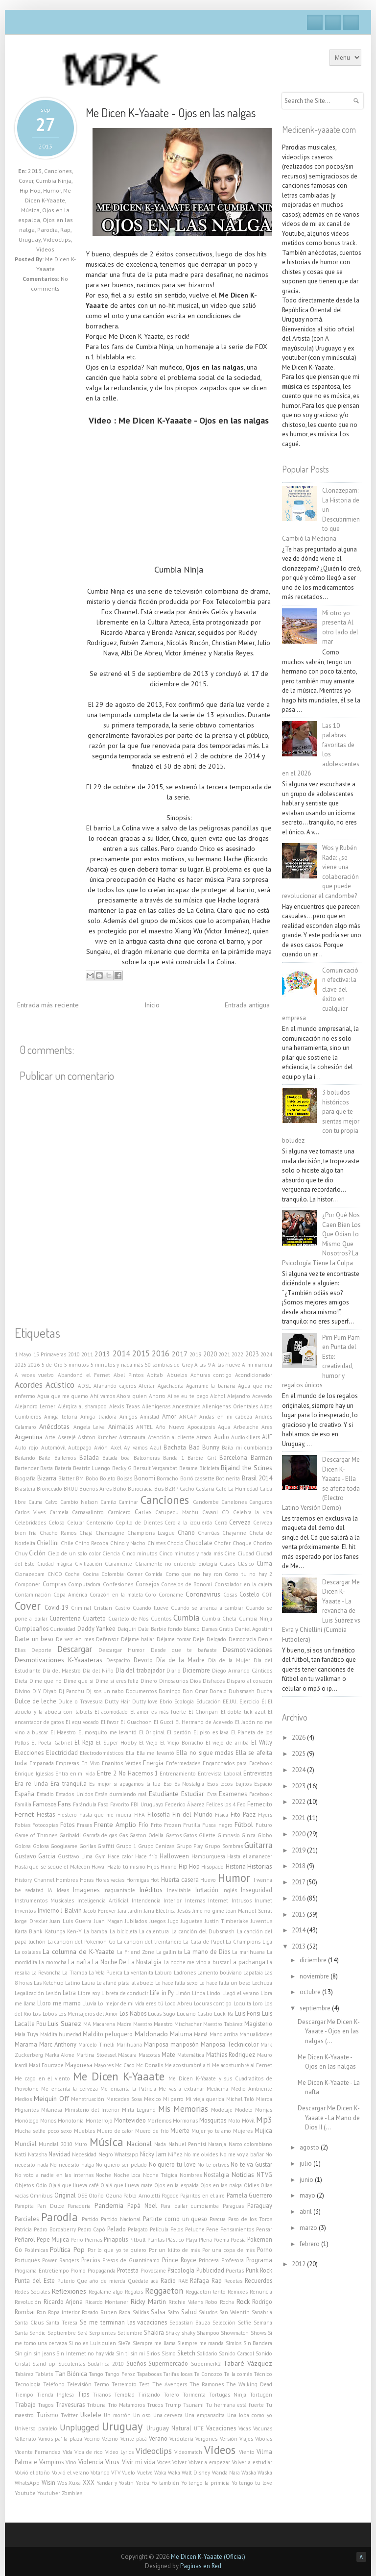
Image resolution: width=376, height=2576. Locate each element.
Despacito (118, 1660)
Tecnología (28, 2384)
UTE (199, 2428)
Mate (168, 2054)
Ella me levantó (155, 1753)
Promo (78, 2270)
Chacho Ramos (58, 1532)
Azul (155, 1447)
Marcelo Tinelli (96, 2044)
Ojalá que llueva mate (126, 2185)
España (24, 1794)
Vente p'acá (133, 2438)
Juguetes (191, 1921)
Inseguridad (256, 1890)
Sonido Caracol (236, 2353)
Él (263, 1701)
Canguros (260, 1502)
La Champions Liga (249, 1941)
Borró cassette (197, 1478)
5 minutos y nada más (117, 1364)
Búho (119, 1488)
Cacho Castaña (197, 1488)
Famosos (44, 1804)
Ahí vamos (102, 1396)
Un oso (142, 2415)
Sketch (186, 2353)
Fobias (22, 1825)
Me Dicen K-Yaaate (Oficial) (208, 2556)
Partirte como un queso (175, 2219)
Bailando (25, 1457)
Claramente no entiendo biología (176, 1563)
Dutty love (145, 1701)
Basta (46, 1468)
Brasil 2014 (257, 1478)
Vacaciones (221, 2428)
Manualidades (255, 2034)
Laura (88, 1982)
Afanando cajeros (115, 1385)
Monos (48, 2120)
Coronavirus (203, 1594)
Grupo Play (189, 1846)
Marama (26, 2044)
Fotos (67, 1824)
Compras (54, 1584)
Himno (169, 1866)
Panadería (79, 2205)
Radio (168, 2280)
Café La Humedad (237, 1488)
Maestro (142, 2024)
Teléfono (54, 2384)
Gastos (173, 1835)
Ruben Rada (115, 2312)
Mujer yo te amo (211, 2130)
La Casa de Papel (203, 1941)
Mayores (104, 2065)
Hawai (99, 1866)
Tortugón (261, 2394)
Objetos (24, 2185)
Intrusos (242, 1900)
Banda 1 (173, 1457)
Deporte (41, 1650)
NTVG (264, 2174)
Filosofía (158, 1814)
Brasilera (25, 1488)
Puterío (66, 2280)
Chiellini (48, 1543)
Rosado (90, 2312)
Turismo (47, 2415)
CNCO (54, 1574)
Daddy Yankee (96, 1628)
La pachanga (247, 1962)
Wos (62, 2482)
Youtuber (48, 2493)
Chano (186, 1532)
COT (267, 1594)
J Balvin (71, 1910)
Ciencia (111, 1553)
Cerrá (220, 1522)
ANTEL (144, 1427)
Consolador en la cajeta (243, 1584)
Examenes (233, 1794)
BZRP (171, 1488)
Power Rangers (60, 2260)
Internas (195, 1900)
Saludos (208, 2312)
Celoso (56, 1522)
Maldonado (151, 2033)
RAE (183, 2280)
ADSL (84, 1385)
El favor (110, 1722)
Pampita (24, 2205)
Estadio (45, 1794)
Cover (26, 180)
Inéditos (151, 1889)
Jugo (173, 1921)
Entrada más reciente (48, 1004)
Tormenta (194, 2394)
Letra (69, 1993)
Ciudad (245, 1553)
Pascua (218, 2219)
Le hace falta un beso (225, 1982)
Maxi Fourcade (46, 2065)
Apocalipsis (201, 1427)
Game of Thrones (36, 1835)
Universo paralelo (36, 2428)
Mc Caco (125, 2065)
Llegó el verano (240, 1993)
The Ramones (206, 2384)
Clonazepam (30, 1574)
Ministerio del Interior (92, 2109)
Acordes (29, 1384)
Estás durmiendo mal (120, 1794)
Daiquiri (127, 1629)
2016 (160, 1353)
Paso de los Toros (250, 2219)
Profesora (232, 2260)
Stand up (43, 2363)
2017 (180, 1354)
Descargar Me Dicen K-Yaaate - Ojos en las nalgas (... (329, 2031)
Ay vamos (135, 1447)
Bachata (175, 1447)
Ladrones (185, 1972)
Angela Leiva (89, 1427)
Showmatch (235, 2332)
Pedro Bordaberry (55, 2229)
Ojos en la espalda (176, 2185)
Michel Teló (240, 2099)
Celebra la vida (253, 1512)
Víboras (263, 2438)
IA (49, 1890)
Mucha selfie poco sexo (43, 2130)
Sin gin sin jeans (35, 2353)
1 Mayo (23, 1354)
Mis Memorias (183, 2108)
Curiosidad (62, 1629)
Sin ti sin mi (130, 2353)
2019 (195, 1354)
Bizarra (46, 1478)
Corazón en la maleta (116, 1594)
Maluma (181, 2034)
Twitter (333, 22)
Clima (264, 1563)
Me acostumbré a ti (187, 2065)
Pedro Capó (92, 2229)
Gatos (190, 1835)
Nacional (139, 2143)
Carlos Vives (30, 1512)
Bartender (27, 1468)
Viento (247, 2452)
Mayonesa (79, 2065)
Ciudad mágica (54, 1563)
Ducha (264, 1691)
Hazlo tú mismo (126, 1866)
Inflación (206, 1890)
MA (87, 2024)
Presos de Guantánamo (131, 2260)
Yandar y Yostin (115, 2482)
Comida (154, 1574)
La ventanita (138, 1972)
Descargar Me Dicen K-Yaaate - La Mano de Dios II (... (329, 2117)
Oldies (251, 2185)
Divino (22, 1691)
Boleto (108, 1478)
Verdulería (181, 2438)
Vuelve (145, 2472)
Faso (103, 1804)
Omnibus (41, 2195)
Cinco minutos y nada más (191, 1553)
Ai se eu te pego (188, 1396)
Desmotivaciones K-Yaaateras (58, 1659)
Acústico (60, 1384)
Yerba (142, 2482)
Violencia (90, 2462)
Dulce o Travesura (80, 1701)
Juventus (261, 1921)
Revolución (28, 2302)
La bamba (95, 1931)
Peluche (195, 2229)
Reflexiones (69, 2291)
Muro (80, 2144)
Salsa (158, 2312)
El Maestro (63, 1732)
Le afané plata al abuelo (124, 1982)
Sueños (136, 2363)
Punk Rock (259, 2270)
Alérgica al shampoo (82, 1406)
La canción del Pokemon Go (81, 1941)
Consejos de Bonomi (186, 1584)
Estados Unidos (74, 1794)
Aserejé (67, 1437)
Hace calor (120, 1856)
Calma (35, 1502)
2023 (252, 1354)
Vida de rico (88, 2452)
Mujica (263, 2130)
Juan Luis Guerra (70, 1921)
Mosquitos (212, 2120)
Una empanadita (205, 2415)
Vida (67, 2452)
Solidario (207, 2353)
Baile (44, 1457)
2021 (224, 1354)
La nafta (79, 1962)
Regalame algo (106, 2291)
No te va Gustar (251, 2164)
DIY (36, 1691)
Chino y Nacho (128, 1543)
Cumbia (186, 1617)
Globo (265, 1835)
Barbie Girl (201, 1457)
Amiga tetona (60, 1416)
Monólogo (27, 2120)
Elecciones (29, 1752)
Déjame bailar (138, 1639)
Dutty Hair (117, 1701)
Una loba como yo (249, 2415)
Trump (173, 2404)
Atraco (204, 1437)
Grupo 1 (126, 1846)
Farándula (84, 1804)
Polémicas (36, 2250)
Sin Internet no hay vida (85, 2353)
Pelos (176, 2229)
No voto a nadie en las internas (54, 2175)
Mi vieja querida (205, 2099)
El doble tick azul (243, 1711)
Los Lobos (44, 2013)
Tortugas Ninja (227, 2394)
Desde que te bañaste (184, 1650)
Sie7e (124, 2343)
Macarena (104, 2024)
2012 (299, 2264)
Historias (259, 1866)
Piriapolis (116, 2239)
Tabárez (24, 2374)
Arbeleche (246, 1427)
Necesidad (84, 2154)
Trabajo (25, 2404)
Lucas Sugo (161, 2013)
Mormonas (185, 2120)
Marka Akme (60, 2054)
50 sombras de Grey (169, 1364)
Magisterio (258, 2023)
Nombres (191, 2175)
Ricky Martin (148, 2301)
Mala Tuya (26, 2034)
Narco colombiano (250, 2144)
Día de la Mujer (229, 1660)
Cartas (143, 1512)
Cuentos (161, 1618)
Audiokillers (245, 1437)
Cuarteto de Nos (128, 1618)
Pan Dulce (50, 2205)
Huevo (208, 1879)
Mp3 (264, 2119)
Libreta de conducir (124, 1993)
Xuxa (75, 2482)
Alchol (217, 1396)
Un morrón (117, 2415)
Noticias (243, 2174)
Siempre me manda (200, 2343)
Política (60, 2249)
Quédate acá (143, 2280)
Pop (79, 2249)
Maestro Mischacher (178, 2024)
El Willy (261, 1742)
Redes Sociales (32, 2291)
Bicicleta (209, 1468)
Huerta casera (180, 1879)
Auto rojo (26, 1447)
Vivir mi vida (138, 2462)
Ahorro (157, 1396)
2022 (237, 1354)
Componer (27, 1584)
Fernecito (259, 1804)
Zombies (72, 2493)
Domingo (170, 1691)
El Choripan (203, 1711)
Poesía (238, 2239)
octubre (311, 1992)
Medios (23, 2099)
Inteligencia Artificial (102, 1900)
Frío (143, 1824)
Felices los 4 (220, 1804)
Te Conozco (208, 2374)
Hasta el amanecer (249, 1856)
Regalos (134, 2291)
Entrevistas (257, 1773)
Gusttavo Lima (75, 1856)
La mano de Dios (207, 1951)
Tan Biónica (71, 2373)
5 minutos (76, 1364)
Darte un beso (34, 1639)
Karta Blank (29, 1931)
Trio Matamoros (126, 2404)
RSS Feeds (351, 22)
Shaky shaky (180, 2332)
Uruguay (30, 239)
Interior (173, 1900)
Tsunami (193, 2404)
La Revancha (46, 1972)
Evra (212, 1794)
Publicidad (210, 2270)
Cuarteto (94, 1618)
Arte (50, 1437)
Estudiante (164, 1793)
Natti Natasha (31, 2154)
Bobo (92, 1478)
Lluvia (89, 2003)
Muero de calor (115, 2130)
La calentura (154, 1931)
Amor (169, 1416)
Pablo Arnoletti (141, 2195)
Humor (52, 190)
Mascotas (149, 2054)
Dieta (21, 1680)
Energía (153, 1763)
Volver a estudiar (252, 2462)
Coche (72, 1574)
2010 (74, 1354)
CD (225, 1512)
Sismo (169, 2353)
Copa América (70, 1594)
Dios (195, 1680)
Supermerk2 (206, 2363)
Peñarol (25, 2239)
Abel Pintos (128, 1375)
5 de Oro (52, 1364)
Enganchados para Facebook (237, 1763)
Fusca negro (217, 1825)
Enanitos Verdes (121, 1763)
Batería (63, 1468)
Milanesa (51, 2109)
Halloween (174, 1856)
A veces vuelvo (34, 1375)
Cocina (91, 1574)
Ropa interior (64, 2312)
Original (65, 2195)
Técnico (263, 2374)
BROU (71, 1488)
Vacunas (262, 2428)
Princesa (209, 2260)
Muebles (84, 2130)
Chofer (222, 1543)
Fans (64, 1804)
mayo (308, 2195)
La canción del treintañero (149, 1941)
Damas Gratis (217, 1629)
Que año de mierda (101, 2280)
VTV (115, 2472)
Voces (163, 2462)
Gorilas (87, 1846)
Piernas (93, 2239)
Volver (179, 2462)
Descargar (74, 1649)
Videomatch (188, 2452)
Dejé (198, 1639)
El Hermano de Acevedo (204, 1722)
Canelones (234, 1502)
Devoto (143, 1660)
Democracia (242, 1639)
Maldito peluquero (108, 2034)
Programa (259, 2260)
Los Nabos (132, 2013)
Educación (208, 1701)
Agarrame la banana (210, 1385)
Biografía (25, 1478)
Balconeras (147, 1457)
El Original (152, 1732)
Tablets (44, 2374)
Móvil (248, 2120)
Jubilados (136, 1921)
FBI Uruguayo (147, 1804)
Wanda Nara (226, 2472)
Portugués (27, 2260)
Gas (123, 1835)
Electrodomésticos (101, 1753)
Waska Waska (256, 2472)
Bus (159, 1488)
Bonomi (144, 1478)
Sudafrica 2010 (106, 2363)
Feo (241, 1804)
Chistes (156, 1543)
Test (144, 2384)
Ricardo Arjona (63, 2301)
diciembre (314, 1960)
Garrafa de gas (100, 1835)
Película (159, 2229)
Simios (233, 2343)
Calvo (51, 1502)
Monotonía (71, 2120)
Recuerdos (258, 2280)
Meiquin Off (51, 2098)
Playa (191, 2239)
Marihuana (129, 2044)
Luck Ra (223, 2013)
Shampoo (208, 2332)
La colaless (28, 1952)
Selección (223, 2322)
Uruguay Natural (168, 2428)
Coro (150, 1594)
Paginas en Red (200, 2566)
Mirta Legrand (139, 2109)
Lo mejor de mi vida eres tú (130, 2003)
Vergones (206, 2438)
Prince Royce (179, 2260)
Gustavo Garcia (35, 1856)
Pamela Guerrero (249, 2195)
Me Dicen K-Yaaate (118, 2076)
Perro (76, 2239)
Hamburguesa (208, 1856)
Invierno (48, 1910)
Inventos (25, 1910)
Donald (218, 1691)
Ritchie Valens (185, 2302)
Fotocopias (45, 1825)
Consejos (147, 1584)
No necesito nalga (72, 2164)
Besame (188, 1468)
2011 (87, 1354)
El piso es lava (211, 1732)
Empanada (41, 1763)
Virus (112, 2461)
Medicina (217, 2088)
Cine (229, 1553)
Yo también (165, 2482)
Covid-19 (57, 1607)
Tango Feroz (120, 2374)
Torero (171, 2394)
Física (221, 1814)
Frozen (172, 1825)
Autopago (80, 1447)
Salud (189, 2312)
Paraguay (259, 2205)
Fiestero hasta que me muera (94, 1814)
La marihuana (248, 1952)
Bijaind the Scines (246, 1467)
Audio (221, 1437)
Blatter (66, 1478)
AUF (267, 1437)
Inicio (152, 1004)
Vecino (92, 2438)
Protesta (128, 2270)
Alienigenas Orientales (230, 1406)
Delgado (216, 1639)
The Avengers (169, 2384)
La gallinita (169, 1952)
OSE (82, 2195)
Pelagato (138, 2229)
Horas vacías (110, 1879)
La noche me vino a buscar (196, 1962)
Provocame (153, 2270)
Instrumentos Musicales (44, 1900)
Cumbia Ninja (53, 180)
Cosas (230, 1594)
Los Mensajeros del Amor (88, 2013)
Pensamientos (237, 2229)
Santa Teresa (61, 2322)
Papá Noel (142, 2205)
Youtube (25, 2493)
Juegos (157, 1921)
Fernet (24, 1814)
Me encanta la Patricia (128, 2088)
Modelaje (222, 2109)
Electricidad (62, 1752)
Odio (41, 2185)
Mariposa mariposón (171, 2044)
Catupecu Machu (177, 1512)
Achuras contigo (211, 1375)
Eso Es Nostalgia (184, 1783)
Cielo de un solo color (74, 1553)
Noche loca (127, 2175)
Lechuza (262, 1982)
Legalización (29, 1993)
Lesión (53, 1993)
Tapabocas (149, 2374)
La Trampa (74, 1972)
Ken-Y (74, 1931)
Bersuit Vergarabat (155, 1468)
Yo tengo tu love (252, 2482)
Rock (243, 2301)
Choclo (175, 1543)
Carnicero (119, 1512)
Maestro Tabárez (223, 2024)
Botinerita (228, 1478)
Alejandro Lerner (35, 1406)
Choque (242, 1543)
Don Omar (195, 1691)
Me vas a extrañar (181, 2088)
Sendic (37, 2332)
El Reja (84, 1742)
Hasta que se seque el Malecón (52, 1866)
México (152, 2099)
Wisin (48, 2482)
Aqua (224, 1427)
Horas (87, 1879)
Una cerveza (168, 2415)
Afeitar (147, 1385)
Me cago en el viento (42, 2078)
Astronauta (132, 1437)
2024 (266, 1354)
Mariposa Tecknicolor (229, 2044)
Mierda (264, 2099)
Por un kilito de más (174, 2250)
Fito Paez (243, 1814)
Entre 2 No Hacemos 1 (127, 1773)
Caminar (128, 1502)
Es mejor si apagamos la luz (125, 1783)
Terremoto (124, 2384)
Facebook (315, 22)
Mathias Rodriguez (231, 2054)
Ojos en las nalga (221, 2185)
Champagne (109, 1532)
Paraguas (233, 2205)
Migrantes (27, 2109)
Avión (101, 1447)
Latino (72, 1982)
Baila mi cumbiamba (247, 1447)
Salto (173, 2312)
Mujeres (243, 2130)
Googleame (63, 1846)
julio (306, 2163)
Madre (124, 2024)
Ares (266, 1427)
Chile (67, 1543)
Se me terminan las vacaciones (123, 2322)
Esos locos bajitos (229, 1783)
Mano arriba (224, 2034)
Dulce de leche (35, 1701)
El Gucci (164, 1722)
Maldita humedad (60, 2034)
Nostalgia (216, 2174)
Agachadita (171, 1385)
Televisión (79, 2384)
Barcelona (233, 1457)
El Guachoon (136, 1722)
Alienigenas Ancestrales (171, 1406)
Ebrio (166, 1701)
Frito (156, 1825)
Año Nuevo (170, 1427)
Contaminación (33, 1594)
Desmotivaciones (247, 1649)
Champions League (151, 1532)
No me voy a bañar (242, 2154)
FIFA (139, 1814)
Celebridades (30, 1522)
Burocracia (140, 1488)
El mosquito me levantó (107, 1732)
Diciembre (196, 1670)
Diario (173, 1670)
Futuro (264, 1825)
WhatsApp (27, 2482)
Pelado (116, 2229)
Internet (218, 1900)
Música (30, 210)
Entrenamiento (178, 1773)
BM (80, 1478)
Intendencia (146, 1900)
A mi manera (257, 1364)
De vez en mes (75, 1639)
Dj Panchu (71, 1691)
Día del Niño (98, 1670)
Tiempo (24, 2394)
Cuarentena (65, 1618)
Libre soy (89, 1993)
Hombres (67, 1879)
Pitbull (137, 2239)
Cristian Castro (112, 1607)
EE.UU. (230, 1701)
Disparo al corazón (249, 1680)
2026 (34, 1364)
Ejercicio (249, 1701)
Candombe (206, 1502)
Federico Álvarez (185, 1804)
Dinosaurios (173, 1680)
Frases (84, 1825)
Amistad (149, 1416)
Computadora (84, 1584)
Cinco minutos (139, 1553)
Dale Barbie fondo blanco (169, 1629)
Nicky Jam (153, 2154)
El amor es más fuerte (158, 1711)
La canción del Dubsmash (203, 1931)
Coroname (171, 1594)
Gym (100, 1856)
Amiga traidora (98, 1416)
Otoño (96, 2195)
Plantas (155, 2239)
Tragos (45, 2404)
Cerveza (240, 1522)
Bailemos (65, 1457)
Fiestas (46, 1814)
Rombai (25, 2312)
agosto (310, 2147)
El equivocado (82, 1722)
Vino (71, 2462)
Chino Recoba (91, 1543)
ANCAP (187, 1416)
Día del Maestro (62, 1670)
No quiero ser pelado (121, 2164)
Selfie (244, 2322)
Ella (130, 1753)
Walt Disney (196, 2472)
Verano (158, 2438)
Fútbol (244, 1824)
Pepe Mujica (53, 2239)
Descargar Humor (121, 1650)
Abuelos (177, 1375)
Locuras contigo (213, 2003)
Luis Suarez (64, 2023)
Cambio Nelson (79, 1502)
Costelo (249, 1594)
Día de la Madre (180, 1660)
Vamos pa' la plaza (60, 2438)
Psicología (180, 2270)
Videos (45, 249)
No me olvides (201, 2154)
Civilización (88, 1563)
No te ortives (213, 2164)
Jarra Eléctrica (160, 1910)
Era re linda (31, 1783)
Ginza (248, 1835)
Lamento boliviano (219, 1972)
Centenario (99, 1522)
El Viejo (148, 1742)
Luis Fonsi (247, 2013)
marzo (309, 2228)
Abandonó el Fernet (84, 1375)
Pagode (170, 2195)
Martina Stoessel (96, 2054)
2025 (20, 1364)
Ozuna (114, 2195)
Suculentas (71, 2363)
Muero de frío (152, 2130)
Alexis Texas (124, 1406)
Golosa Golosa (32, 1846)
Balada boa (116, 1457)
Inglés (229, 1890)
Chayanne (234, 1532)
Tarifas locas (177, 2374)
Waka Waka (167, 2472)
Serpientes (102, 2332)
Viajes (246, 2438)
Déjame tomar (174, 1639)
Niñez (175, 2154)
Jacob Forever (100, 1910)
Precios (90, 2260)
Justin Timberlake (227, 1921)
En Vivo (90, 1763)
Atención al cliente (171, 1437)
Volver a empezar (209, 2462)
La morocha (52, 1962)
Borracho (167, 1478)
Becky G (122, 1468)
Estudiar (192, 1793)
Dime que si (79, 1680)
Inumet (263, 1900)
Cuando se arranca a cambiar (207, 1607)
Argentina (29, 1436)
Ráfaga (199, 2280)
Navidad (59, 2154)
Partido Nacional (121, 2219)
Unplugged (79, 2427)
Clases (227, 1563)
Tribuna (96, 2404)
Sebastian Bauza (189, 2322)
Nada (160, 2144)
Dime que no (45, 1680)
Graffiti (105, 1846)
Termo (101, 2384)
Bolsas (124, 1478)
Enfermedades (183, 1763)
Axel (116, 1447)
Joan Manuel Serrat (249, 1910)
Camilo (108, 1502)
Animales (120, 1426)
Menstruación (87, 2099)
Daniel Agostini (253, 1629)
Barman (261, 1457)
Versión (228, 2438)
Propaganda (102, 2270)
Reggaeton (164, 2290)
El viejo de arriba (227, 1742)
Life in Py (161, 1993)
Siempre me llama (154, 2343)
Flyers (265, 1814)
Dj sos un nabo (105, 1691)
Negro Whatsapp (118, 2154)
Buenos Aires (95, 1488)
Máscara (127, 2054)
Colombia (112, 1574)
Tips (83, 2394)
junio (307, 2180)
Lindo (213, 1993)
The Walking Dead (249, 2384)
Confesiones (118, 1584)
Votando (100, 2472)
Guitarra (258, 1845)
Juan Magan (108, 1921)
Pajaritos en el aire (202, 2195)
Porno (264, 2249)
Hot (154, 1879)
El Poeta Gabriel (51, 1742)
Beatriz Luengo (91, 1468)
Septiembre (61, 2332)
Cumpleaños (31, 1628)
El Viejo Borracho (181, 1742)
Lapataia (253, 1972)
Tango (96, 2374)
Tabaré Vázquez (247, 2363)
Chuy (21, 1553)
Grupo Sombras (224, 1846)
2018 (299, 1866)
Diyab (50, 1691)
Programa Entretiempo (42, 2270)
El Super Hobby (116, 1742)
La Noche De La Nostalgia (127, 1962)
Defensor (107, 1639)
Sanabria (262, 2312)
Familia (23, 1804)
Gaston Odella (146, 1835)
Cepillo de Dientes (139, 1522)
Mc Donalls (149, 2065)
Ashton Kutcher (97, 1437)
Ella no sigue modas (204, 1752)
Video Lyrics (119, 2452)
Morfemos (159, 2120)
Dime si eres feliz (117, 1680)
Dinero (149, 1680)
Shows (258, 2332)
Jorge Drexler (31, 1921)
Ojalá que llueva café (73, 2185)
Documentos (141, 1691)
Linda (198, 1993)
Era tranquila (68, 1783)
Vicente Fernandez (38, 2452)
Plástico (175, 2239)
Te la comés (238, 2374)
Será (82, 2332)
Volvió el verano (70, 2472)
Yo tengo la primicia (205, 2482)
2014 (121, 1353)
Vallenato (25, 2438)
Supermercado (168, 2363)
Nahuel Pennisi (187, 2144)
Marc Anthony (57, 2044)
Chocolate (198, 1543)
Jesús (184, 1910)
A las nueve (226, 1364)
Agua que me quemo (62, 1396)
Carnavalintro (88, 1512)
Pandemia (108, 2205)
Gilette (207, 1835)
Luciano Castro (194, 2013)
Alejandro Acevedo (249, 1396)
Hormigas (137, 1879)
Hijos (153, 1866)
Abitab (155, 1375)
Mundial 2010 (55, 2144)
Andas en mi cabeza (225, 1416)
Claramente (118, 1563)
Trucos (155, 2404)
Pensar (264, 2229)
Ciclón (37, 1553)
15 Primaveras (49, 1354)
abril (306, 2211)
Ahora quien (132, 1396)
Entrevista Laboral (219, 1773)
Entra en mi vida (75, 1773)
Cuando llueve (150, 1607)
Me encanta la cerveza (69, 2088)
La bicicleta (123, 1931)
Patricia (23, 2229)
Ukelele (90, 2415)
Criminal (81, 1607)
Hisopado (212, 1866)
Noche (103, 2175)
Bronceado (49, 1488)
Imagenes (86, 1890)
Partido (90, 2219)
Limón (182, 1993)
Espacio (263, 1783)
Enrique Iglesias (34, 1773)
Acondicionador (253, 1375)
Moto (234, 2120)
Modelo (244, 2109)
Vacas (244, 2428)
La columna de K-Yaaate (79, 1951)
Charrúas (208, 1532)
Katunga (55, 1931)
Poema (221, 2239)
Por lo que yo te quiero (117, 2250)
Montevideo (130, 2120)
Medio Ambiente (251, 2088)
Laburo (163, 1972)
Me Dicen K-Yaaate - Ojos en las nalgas (171, 112)
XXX (88, 2482)
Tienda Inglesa (55, 2394)
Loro (258, 2003)
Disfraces (214, 1680)
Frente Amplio (115, 1824)
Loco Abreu (178, 2003)
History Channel (34, 1879)
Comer (134, 1574)
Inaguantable (119, 1890)
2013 (35, 171)
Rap (65, 229)
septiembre (316, 2008)
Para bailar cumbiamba (190, 2205)
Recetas (233, 2280)
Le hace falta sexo (176, 1982)
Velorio (110, 2438)
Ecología (184, 1701)
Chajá (86, 1532)
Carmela (59, 1512)
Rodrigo (262, 2301)
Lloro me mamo (58, 2003)
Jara (122, 1910)
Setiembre (130, 2332)
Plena (205, 2239)
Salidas (141, 2312)
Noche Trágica (160, 2175)
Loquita (242, 2003)
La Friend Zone (135, 1952)
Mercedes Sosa (124, 2099)
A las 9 (202, 1364)
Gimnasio (228, 1835)
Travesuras (70, 2404)
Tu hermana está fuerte (235, 2404)
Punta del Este (35, 2280)
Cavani (210, 1512)
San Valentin (234, 2312)
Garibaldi (70, 1835)
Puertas (235, 2270)
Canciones (58, 171)
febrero (310, 2244)
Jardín (135, 1910)
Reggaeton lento (206, 2291)
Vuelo (128, 2472)
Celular (75, 1522)
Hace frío (146, 1856)
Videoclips (57, 239)
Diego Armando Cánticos (242, 1670)
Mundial (26, 2144)
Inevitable (179, 1890)
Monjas (263, 2109)
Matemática (190, 2054)
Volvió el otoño (32, 2472)
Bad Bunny (204, 1447)
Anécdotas (54, 1426)
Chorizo (262, 1543)
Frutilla (191, 1825)
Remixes (238, 2291)
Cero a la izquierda (188, 1522)
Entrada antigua (247, 1004)
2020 (210, 1354)
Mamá (201, 2034)
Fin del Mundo (192, 1814)
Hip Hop (30, 190)
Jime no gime (208, 1910)
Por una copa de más (228, 2250)
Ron (41, 2312)
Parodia (47, 229)
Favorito (119, 1804)
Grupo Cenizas (156, 1846)
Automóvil (53, 1447)
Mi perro (173, 2099)
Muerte (179, 2130)
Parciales (27, 2219)
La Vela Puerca (105, 1972)
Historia (236, 1866)
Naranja (217, 2144)
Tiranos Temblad (114, 2394)
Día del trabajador (140, 1670)
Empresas (67, 1763)
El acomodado (111, 1711)
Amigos (128, 1416)
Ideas (63, 1890)
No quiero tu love (172, 2164)
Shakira (154, 2332)
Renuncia (261, 2291)
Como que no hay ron (193, 1574)
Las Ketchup (49, 1982)
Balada (89, 1457)
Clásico (245, 1563)
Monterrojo (99, 2120)
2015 (141, 1353)
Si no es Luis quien (92, 2343)
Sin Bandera (258, 2343)
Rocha (227, 2302)
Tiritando (149, 2394)
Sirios (153, 2353)
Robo (211, 2302)
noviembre (315, 1976)
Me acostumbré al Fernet (242, 2065)
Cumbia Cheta (219, 1618)
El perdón (179, 1732)
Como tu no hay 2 (248, 1574)
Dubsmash (242, 1691)
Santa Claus (29, 2322)
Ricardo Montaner (107, 2302)
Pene (212, 2229)
